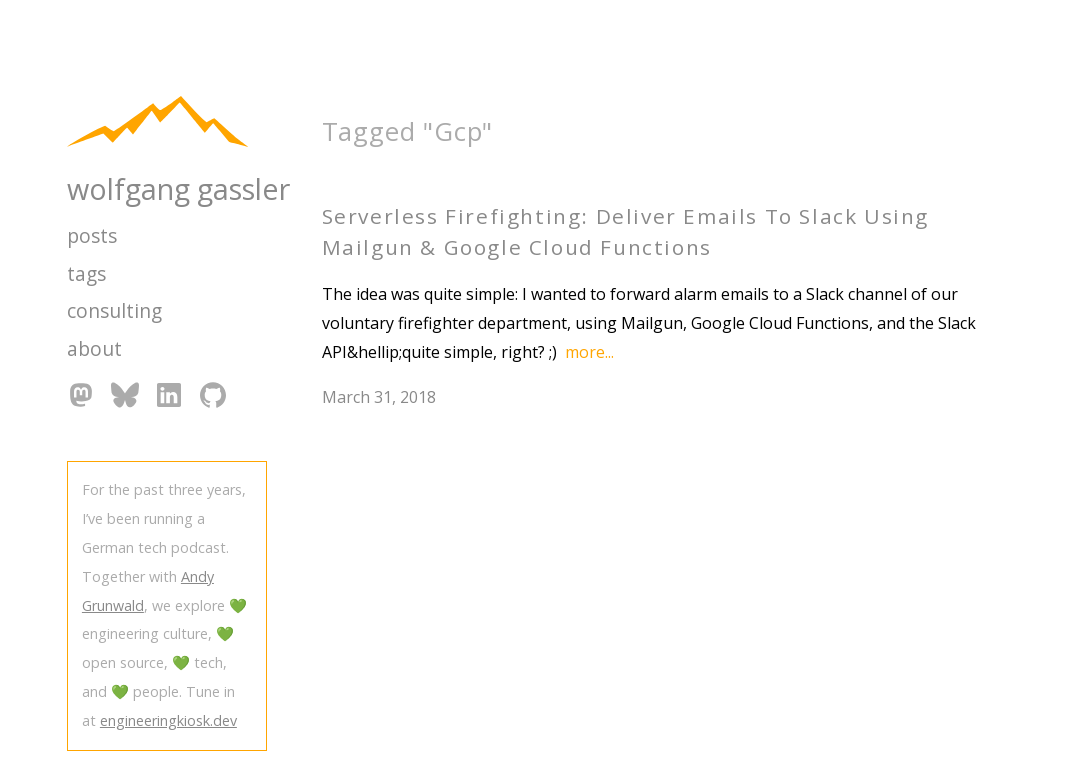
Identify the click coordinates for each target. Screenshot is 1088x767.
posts (92, 235)
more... (589, 352)
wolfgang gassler (178, 188)
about (94, 348)
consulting (114, 310)
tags (86, 273)
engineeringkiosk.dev (168, 720)
